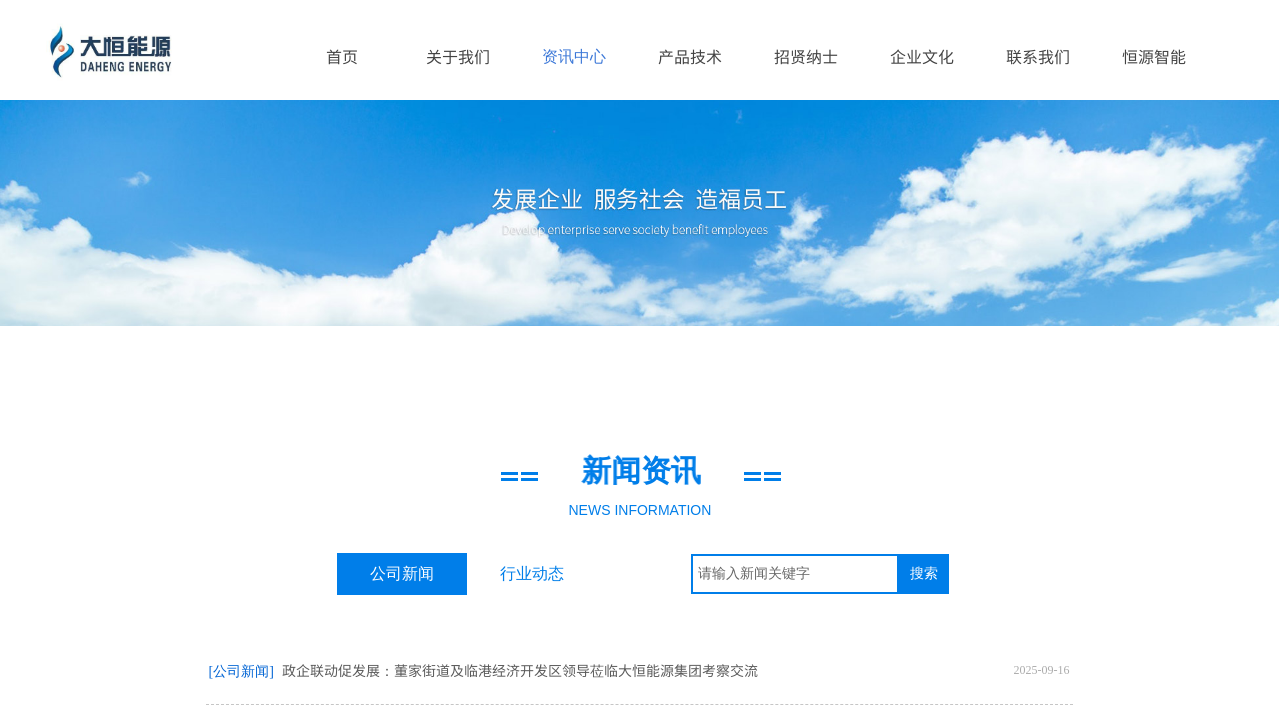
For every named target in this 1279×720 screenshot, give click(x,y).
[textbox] (795, 574)
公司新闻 (402, 573)
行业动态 (532, 573)
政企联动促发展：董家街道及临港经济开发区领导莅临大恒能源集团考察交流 (520, 670)
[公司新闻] (241, 671)
